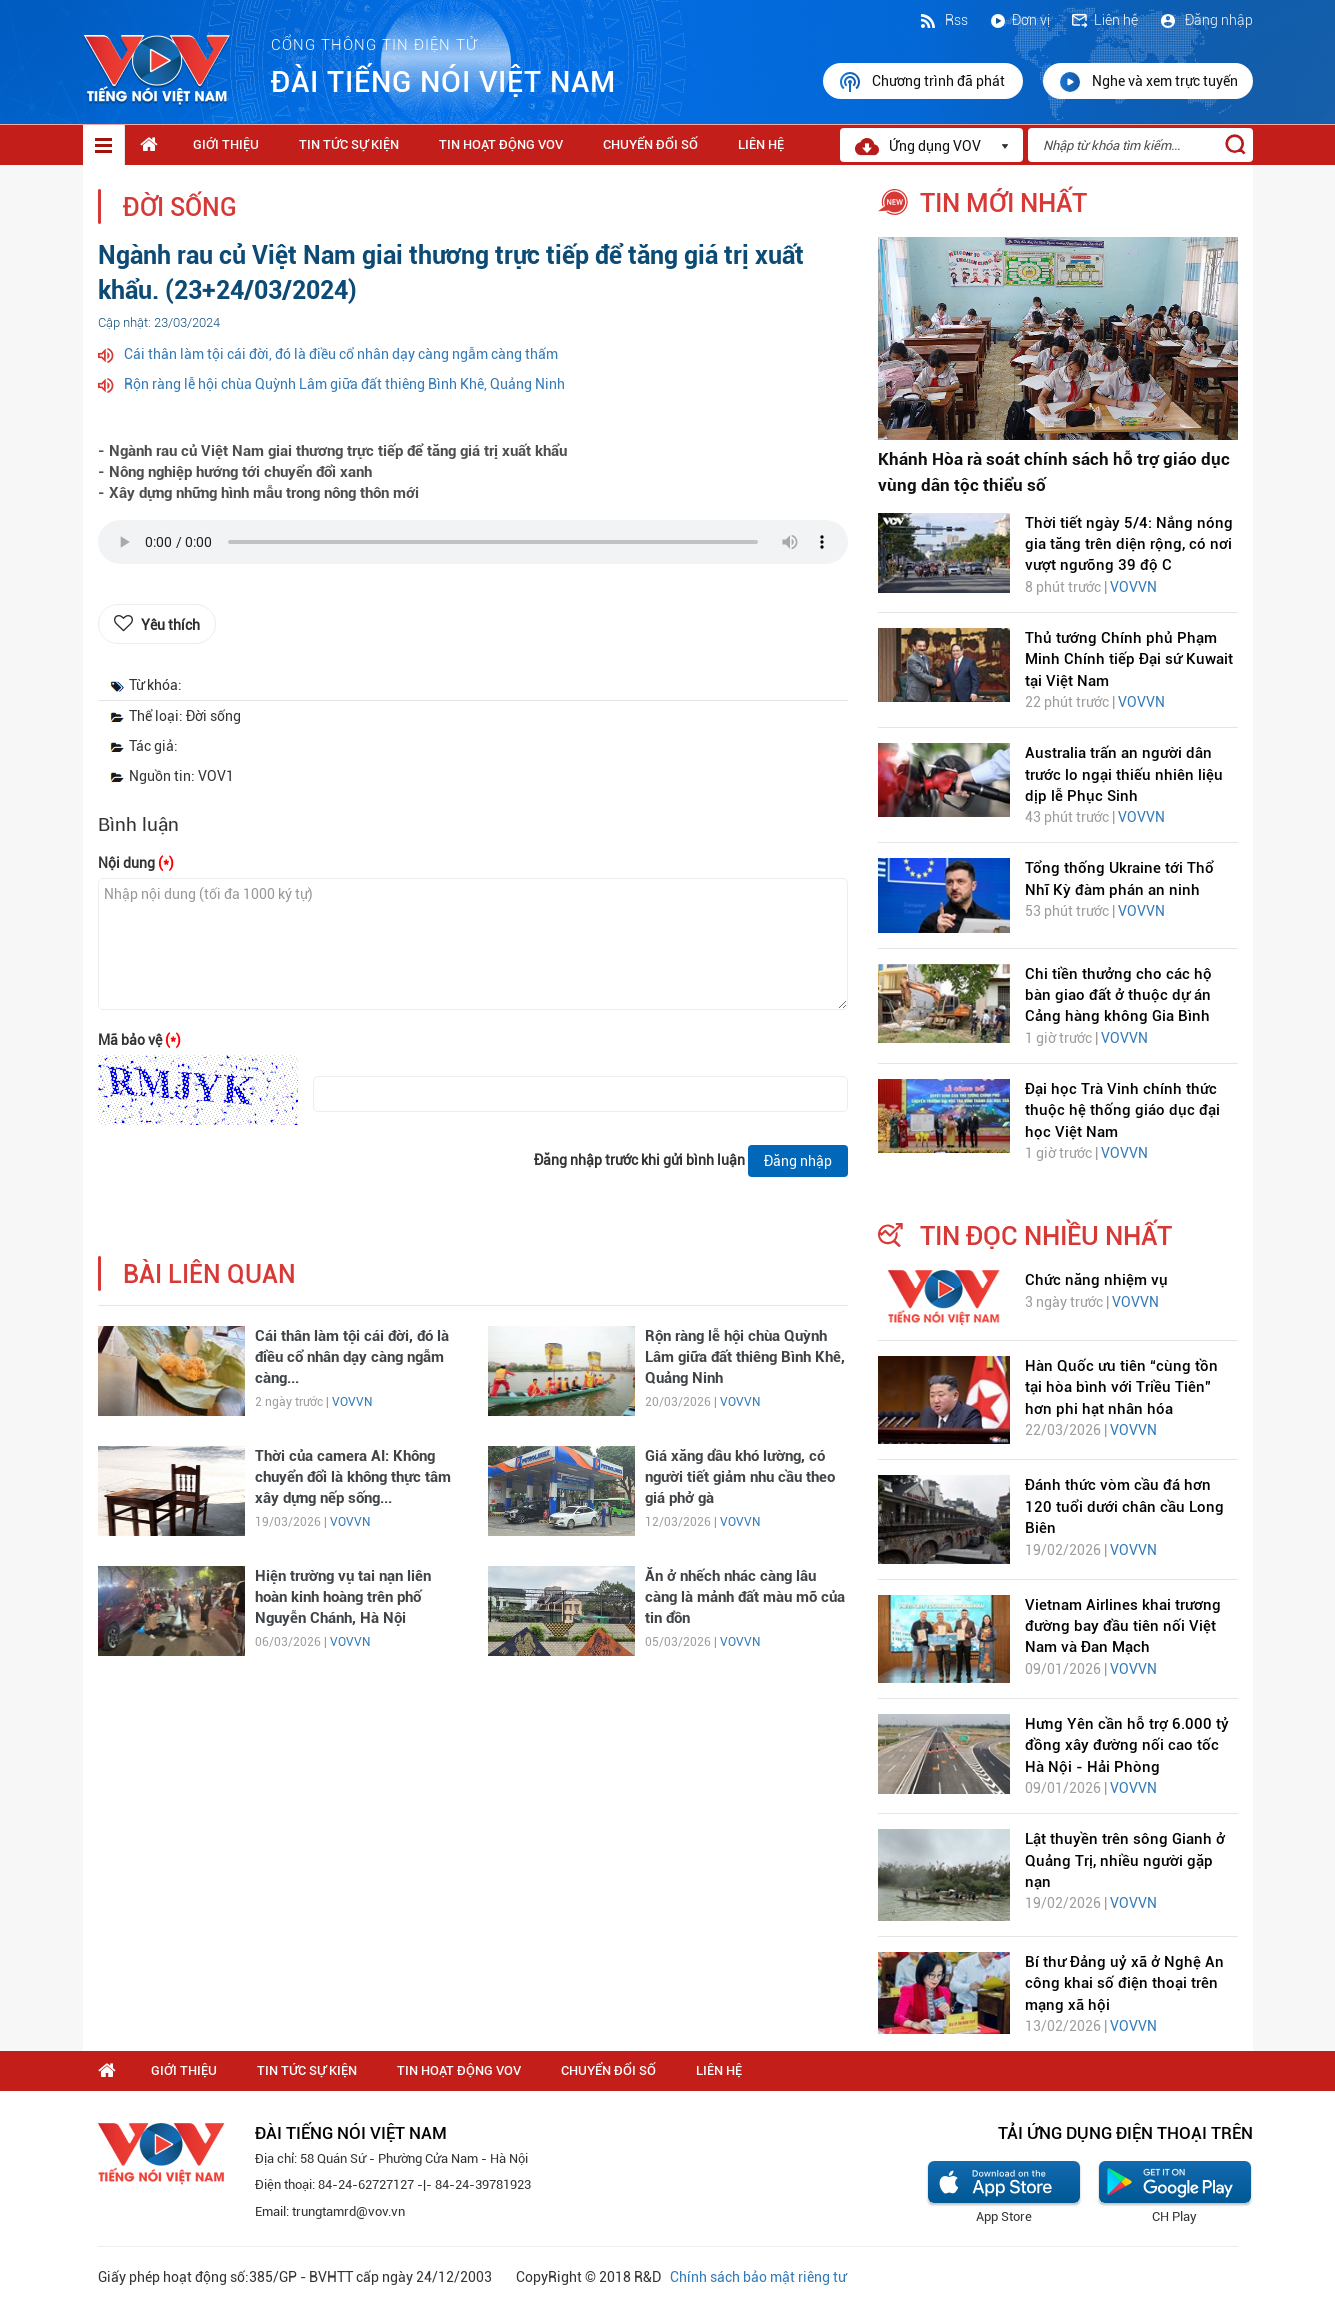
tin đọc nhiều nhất (1046, 1236)
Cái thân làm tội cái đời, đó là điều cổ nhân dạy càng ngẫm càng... (352, 1357)
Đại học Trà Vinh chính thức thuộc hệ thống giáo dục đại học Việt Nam (1122, 1110)
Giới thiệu (226, 144)
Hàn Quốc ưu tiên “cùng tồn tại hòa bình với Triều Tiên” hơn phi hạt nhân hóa (1121, 1387)
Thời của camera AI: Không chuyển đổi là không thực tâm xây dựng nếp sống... (353, 1477)
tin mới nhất (1003, 203)
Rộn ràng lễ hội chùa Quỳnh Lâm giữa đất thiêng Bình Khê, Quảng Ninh (344, 384)
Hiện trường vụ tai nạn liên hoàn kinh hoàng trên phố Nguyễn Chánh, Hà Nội (343, 1597)
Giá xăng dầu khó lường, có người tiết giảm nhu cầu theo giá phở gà (740, 1477)
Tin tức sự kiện (349, 144)
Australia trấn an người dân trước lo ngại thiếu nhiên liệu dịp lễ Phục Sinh (1124, 774)
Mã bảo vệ (139, 1040)
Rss (943, 20)
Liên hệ (1104, 20)
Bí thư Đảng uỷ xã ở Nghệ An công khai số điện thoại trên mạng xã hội (1124, 1983)
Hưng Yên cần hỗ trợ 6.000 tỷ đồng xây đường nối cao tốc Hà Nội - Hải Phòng (1127, 1745)
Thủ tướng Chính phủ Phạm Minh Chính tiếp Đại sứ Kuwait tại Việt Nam (1129, 659)
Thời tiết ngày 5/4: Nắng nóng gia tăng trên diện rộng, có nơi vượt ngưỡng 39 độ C (1129, 544)
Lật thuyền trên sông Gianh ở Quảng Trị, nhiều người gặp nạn (1125, 1860)
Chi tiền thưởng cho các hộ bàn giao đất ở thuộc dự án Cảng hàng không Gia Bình (1118, 995)
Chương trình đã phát (923, 82)
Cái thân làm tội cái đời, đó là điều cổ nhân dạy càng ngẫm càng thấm (341, 354)
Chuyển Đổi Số (650, 144)
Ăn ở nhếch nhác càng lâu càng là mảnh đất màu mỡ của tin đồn (745, 1597)
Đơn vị (1019, 20)
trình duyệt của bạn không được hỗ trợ (473, 547)
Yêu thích (170, 625)
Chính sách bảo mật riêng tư (758, 2277)
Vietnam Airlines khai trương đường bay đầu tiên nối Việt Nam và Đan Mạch (1123, 1626)
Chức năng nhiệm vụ (1096, 1280)
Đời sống (180, 207)
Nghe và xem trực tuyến (1148, 82)
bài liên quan (209, 1274)
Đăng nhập (1205, 20)
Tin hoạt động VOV (501, 144)
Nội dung (136, 863)
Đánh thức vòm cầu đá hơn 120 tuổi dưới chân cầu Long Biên (1124, 1506)
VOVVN (352, 1402)
